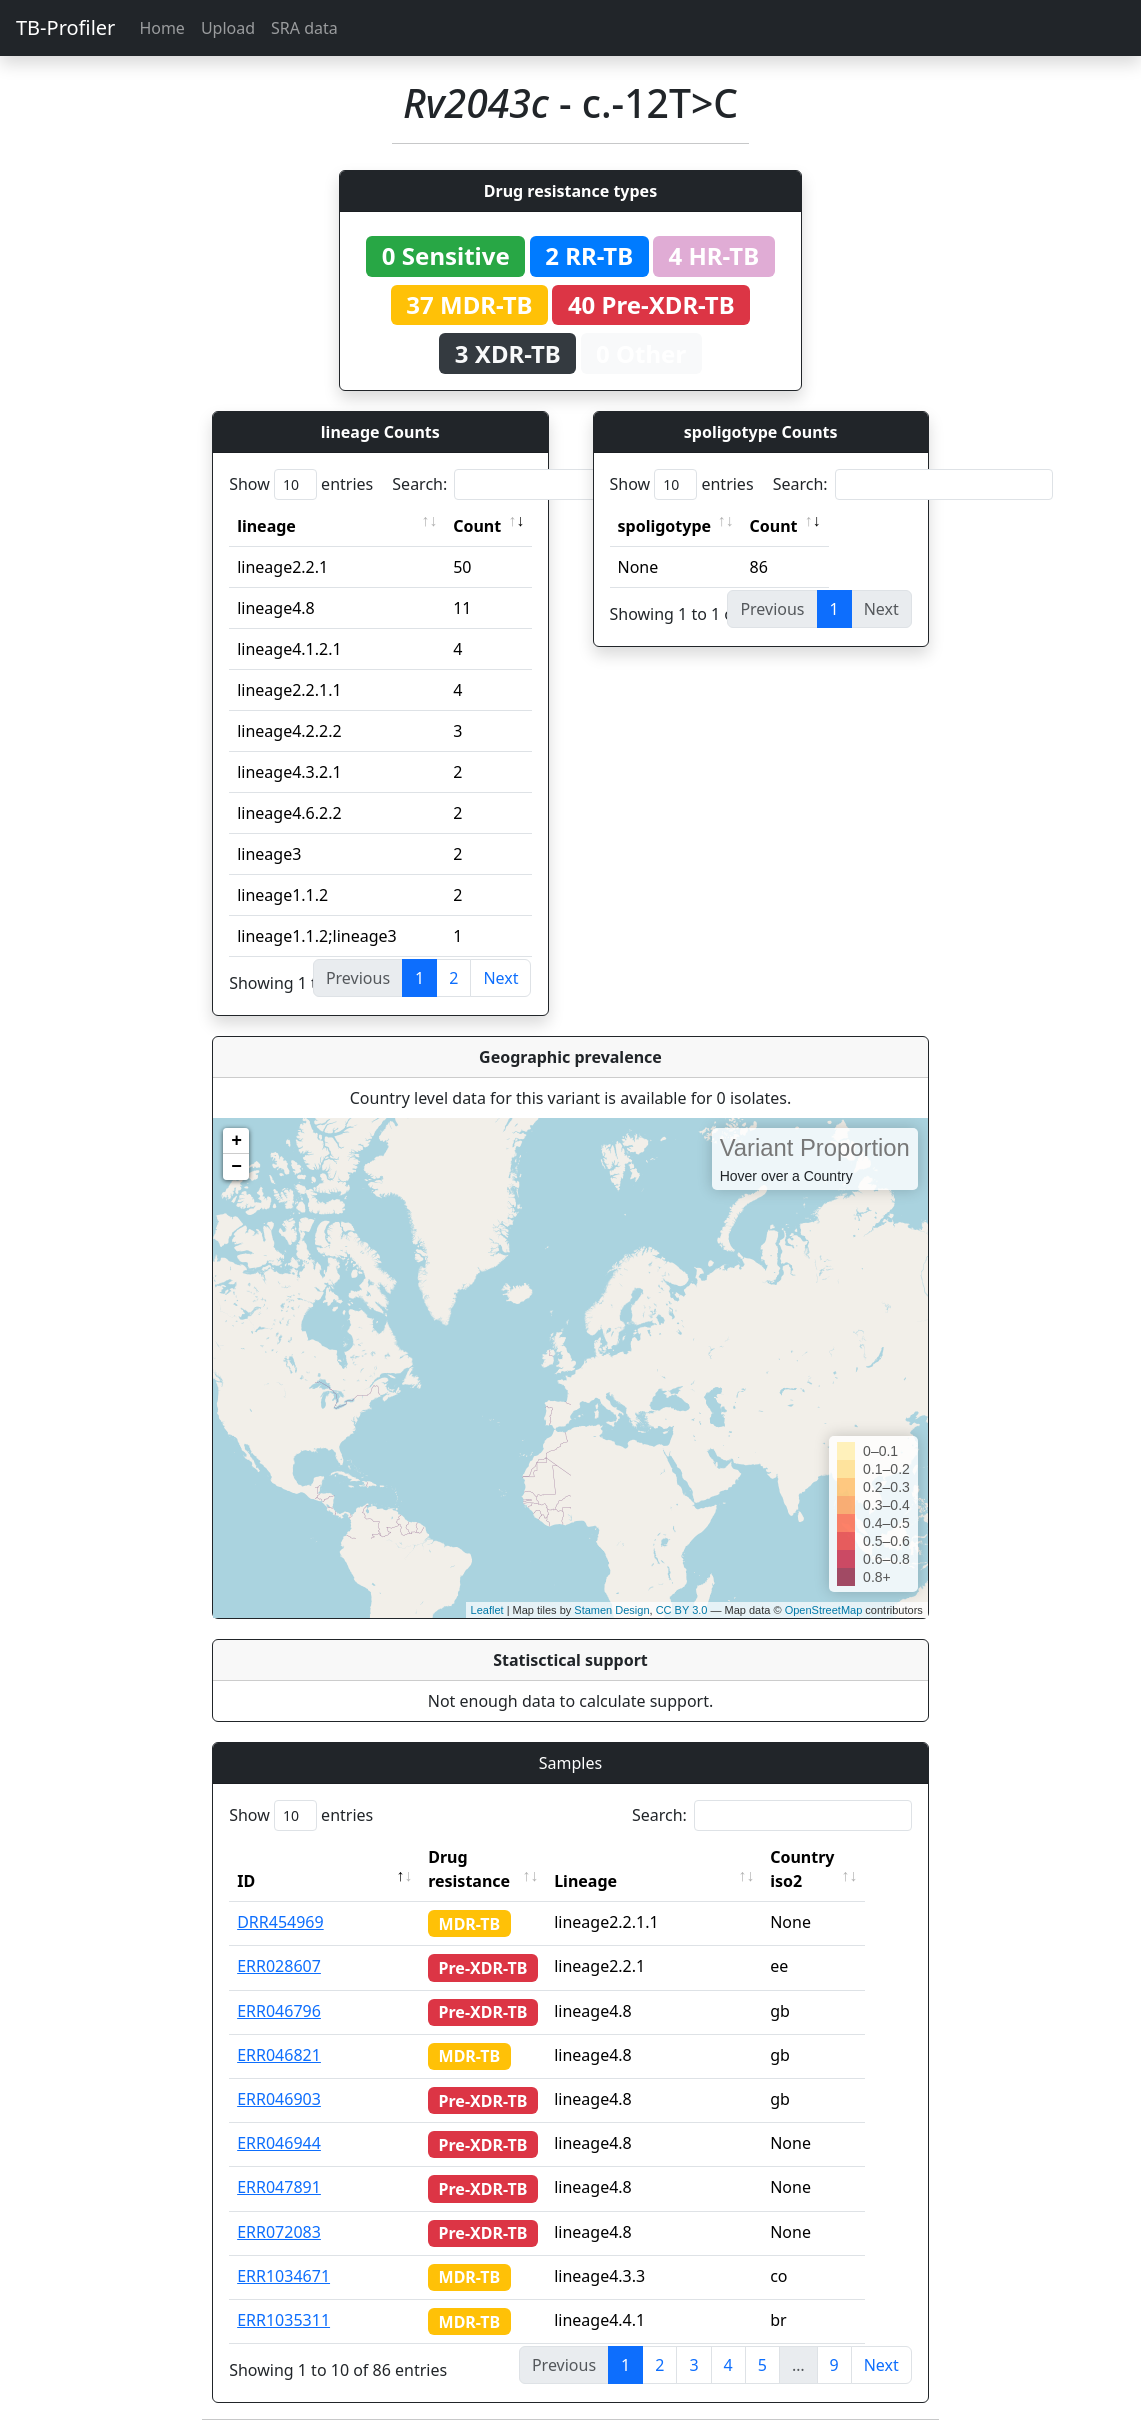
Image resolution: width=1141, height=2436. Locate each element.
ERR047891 (279, 2187)
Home (162, 28)
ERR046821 (279, 2055)
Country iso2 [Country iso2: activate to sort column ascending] (827, 1869)
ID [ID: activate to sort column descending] (246, 1881)
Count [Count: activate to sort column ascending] (477, 526)
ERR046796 (279, 2011)
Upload (228, 28)
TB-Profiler (65, 27)
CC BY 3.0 (682, 1610)
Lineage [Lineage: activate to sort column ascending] (610, 1881)
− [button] (236, 1167)
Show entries (301, 484)
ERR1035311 (283, 2320)
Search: (532, 484)
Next (500, 978)
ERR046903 (279, 2099)
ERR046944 (279, 2143)
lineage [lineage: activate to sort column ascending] (266, 526)
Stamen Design (611, 1610)
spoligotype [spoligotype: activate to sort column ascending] (665, 526)
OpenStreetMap (824, 1610)
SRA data (304, 28)
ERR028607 (279, 1966)
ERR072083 (279, 2232)
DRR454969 (280, 1922)
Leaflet (487, 1610)
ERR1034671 (283, 2276)
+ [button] (236, 1141)
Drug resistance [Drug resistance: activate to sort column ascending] (469, 1869)
